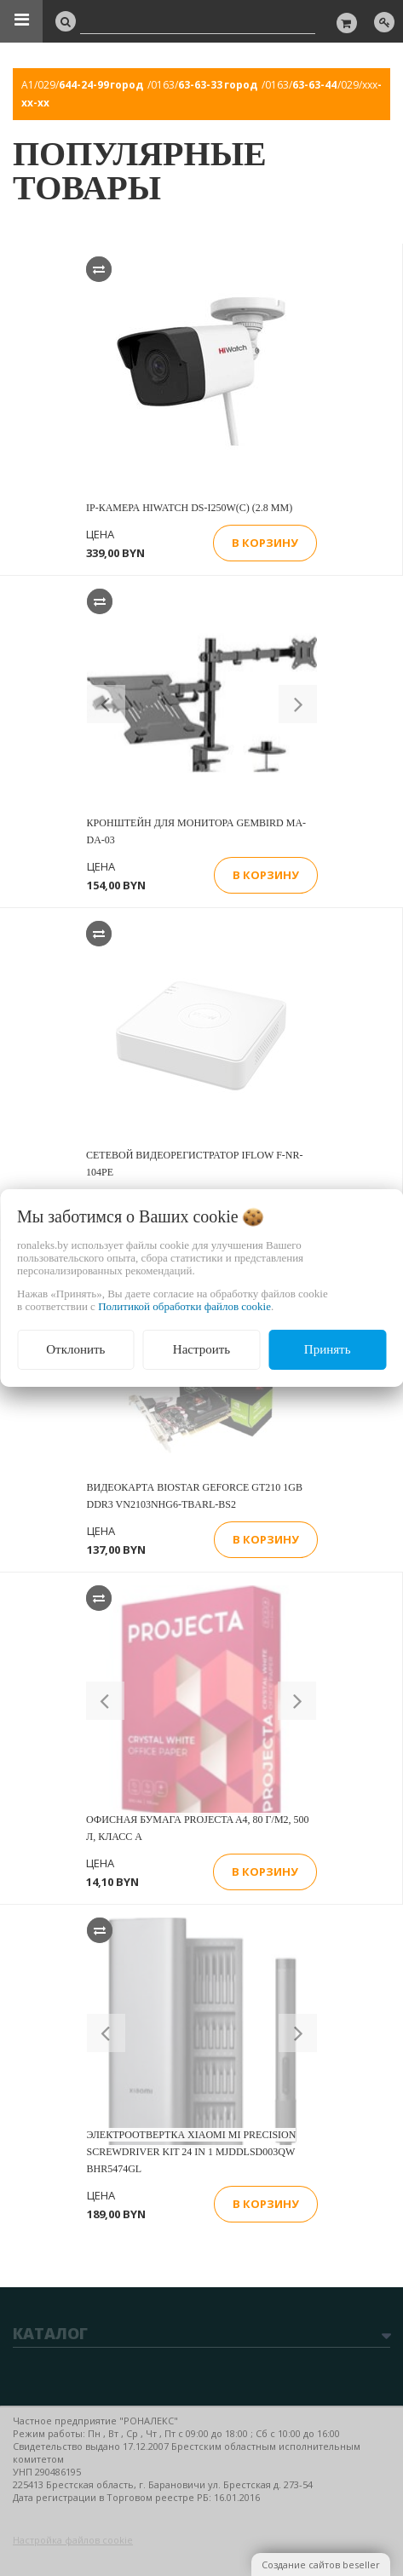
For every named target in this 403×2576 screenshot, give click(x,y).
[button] (106, 704)
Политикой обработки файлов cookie (184, 1306)
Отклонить (75, 1349)
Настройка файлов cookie (73, 2539)
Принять (327, 1349)
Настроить (201, 1349)
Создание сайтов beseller (321, 2564)
